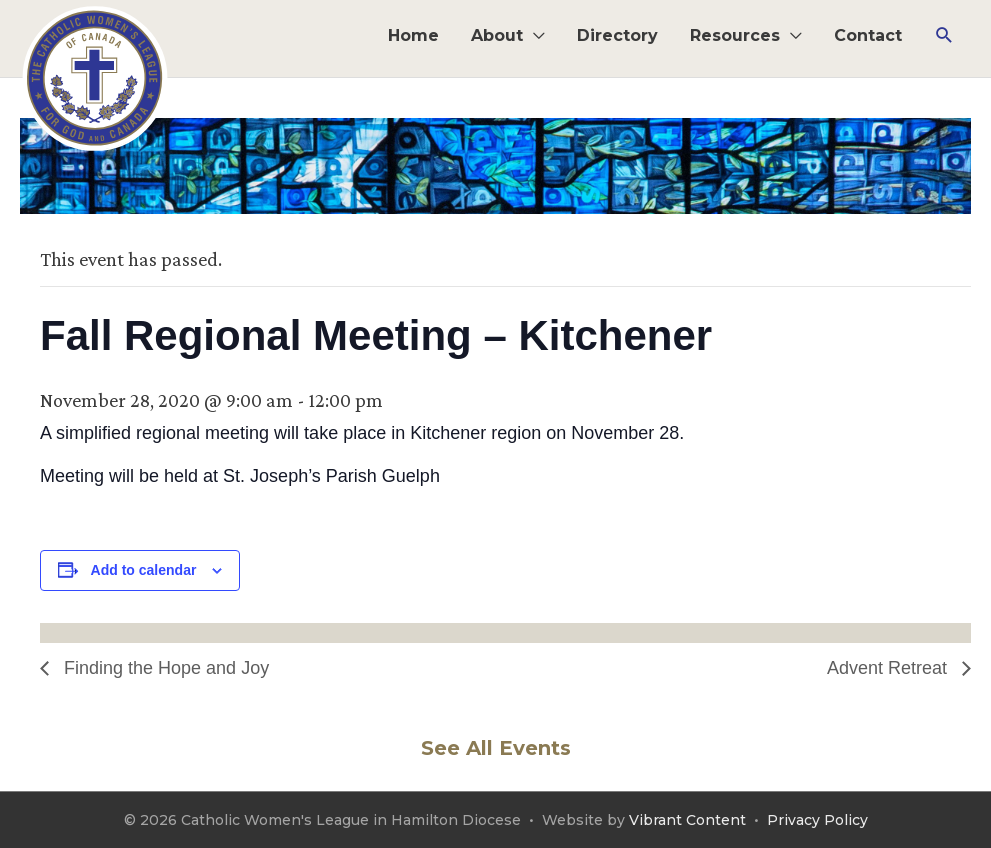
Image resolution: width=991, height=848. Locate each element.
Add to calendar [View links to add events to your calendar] (144, 570)
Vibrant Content (687, 820)
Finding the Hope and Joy (164, 668)
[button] (944, 35)
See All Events (496, 748)
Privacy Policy (817, 820)
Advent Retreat (889, 668)
